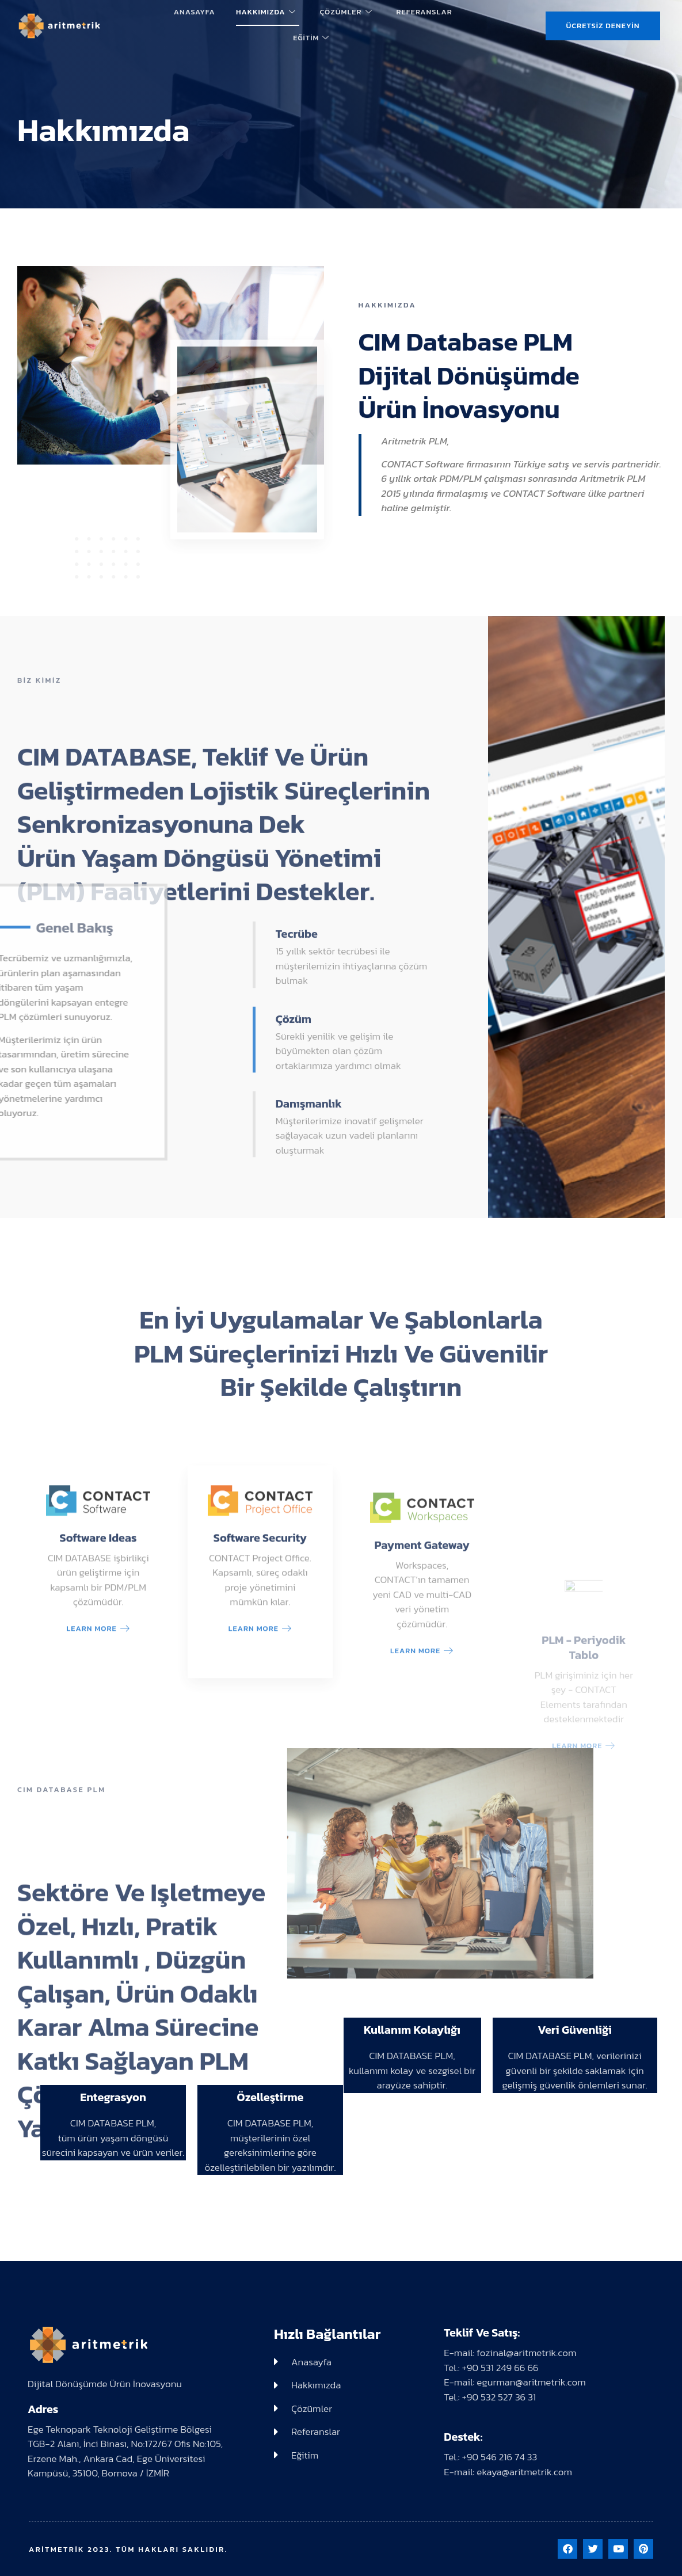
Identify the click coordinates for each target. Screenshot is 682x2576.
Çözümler (346, 11)
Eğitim (311, 37)
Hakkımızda (266, 11)
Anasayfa (194, 11)
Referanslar (424, 11)
